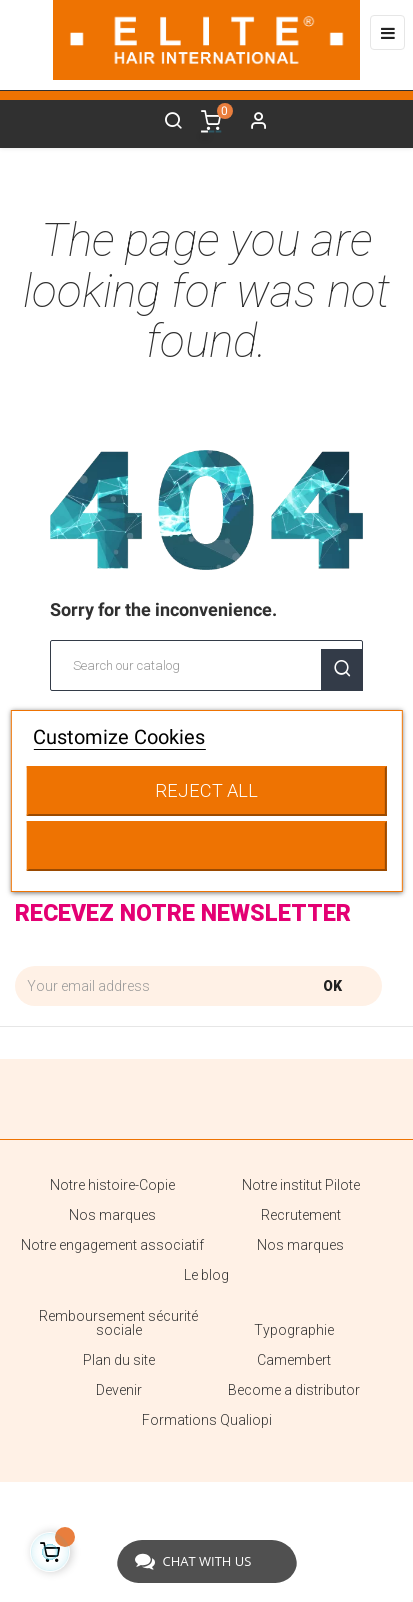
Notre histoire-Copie (112, 1185)
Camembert (294, 1360)
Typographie (294, 1330)
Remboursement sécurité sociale (118, 1323)
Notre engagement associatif (112, 1245)
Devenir (119, 1390)
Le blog (206, 1275)
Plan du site (119, 1360)
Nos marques (112, 1215)
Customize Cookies (119, 737)
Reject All (206, 790)
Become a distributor (294, 1390)
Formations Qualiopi (207, 1420)
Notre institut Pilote (301, 1185)
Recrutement (301, 1215)
